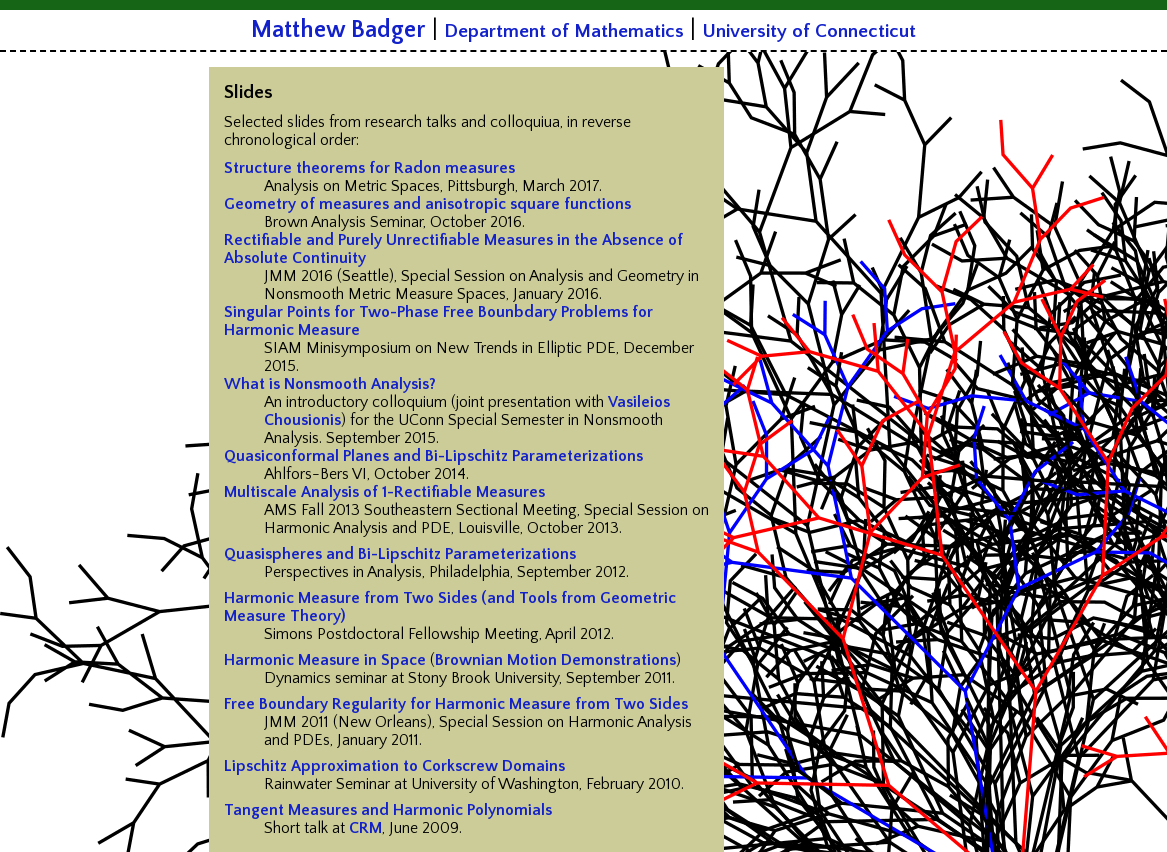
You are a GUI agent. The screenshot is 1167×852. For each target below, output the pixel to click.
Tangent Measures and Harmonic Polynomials (388, 810)
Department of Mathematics (564, 31)
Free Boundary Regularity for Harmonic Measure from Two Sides (456, 704)
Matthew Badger (338, 30)
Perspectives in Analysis (343, 572)
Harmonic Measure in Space (325, 660)
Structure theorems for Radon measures (369, 168)
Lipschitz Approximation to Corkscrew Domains (394, 766)
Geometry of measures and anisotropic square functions (427, 204)
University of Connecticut (809, 31)
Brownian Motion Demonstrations (555, 660)
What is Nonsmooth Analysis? (330, 384)
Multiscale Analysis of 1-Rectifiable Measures (384, 492)
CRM (365, 828)
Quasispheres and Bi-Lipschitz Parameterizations (400, 554)
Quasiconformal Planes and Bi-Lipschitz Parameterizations (433, 456)
